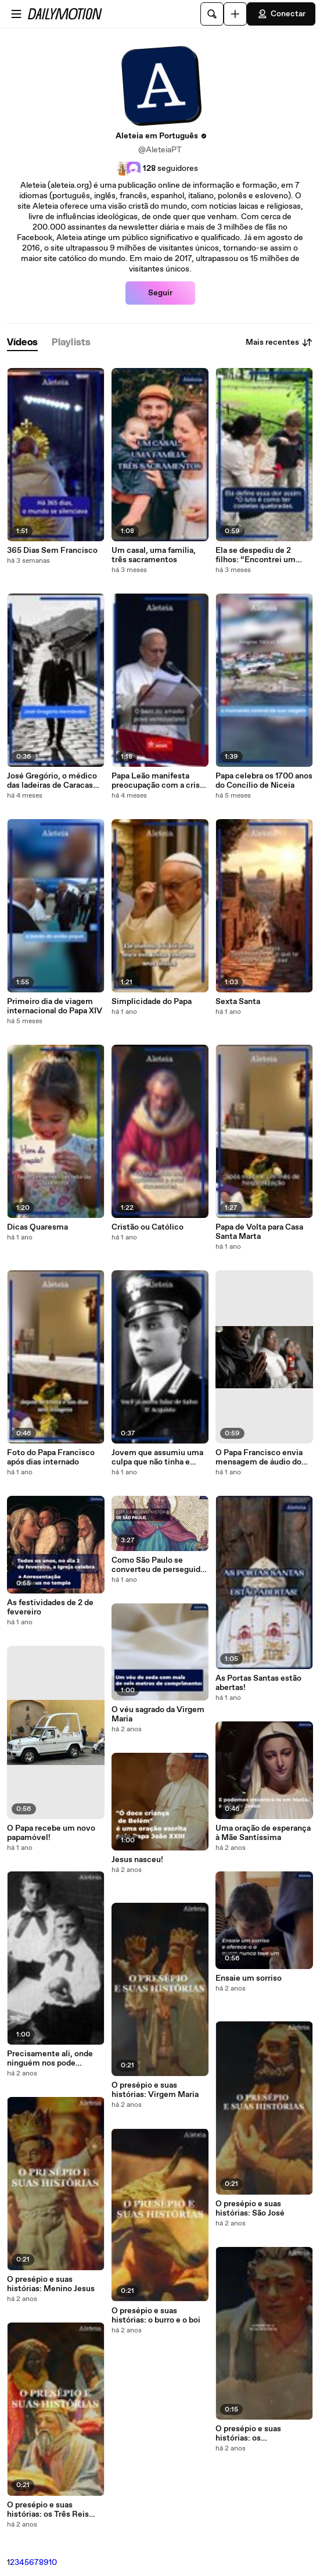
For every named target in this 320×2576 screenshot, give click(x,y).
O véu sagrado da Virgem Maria (158, 1714)
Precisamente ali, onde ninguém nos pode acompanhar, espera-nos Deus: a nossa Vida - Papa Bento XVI (54, 2058)
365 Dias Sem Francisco (52, 550)
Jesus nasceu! (137, 1859)
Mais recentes (279, 342)
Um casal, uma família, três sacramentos (154, 555)
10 (53, 2562)
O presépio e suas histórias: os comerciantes (248, 2433)
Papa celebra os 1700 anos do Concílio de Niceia (263, 780)
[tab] (22, 342)
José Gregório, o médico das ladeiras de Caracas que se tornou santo (52, 780)
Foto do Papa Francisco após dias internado (51, 1457)
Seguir (160, 293)
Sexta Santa (237, 1001)
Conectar (281, 14)
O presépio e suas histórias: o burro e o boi (156, 2315)
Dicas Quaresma (37, 1227)
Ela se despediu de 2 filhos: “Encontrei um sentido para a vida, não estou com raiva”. (258, 555)
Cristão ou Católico (148, 1227)
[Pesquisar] (212, 14)
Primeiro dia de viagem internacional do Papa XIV (54, 1006)
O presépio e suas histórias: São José (250, 2208)
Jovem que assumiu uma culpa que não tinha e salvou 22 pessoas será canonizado (157, 1457)
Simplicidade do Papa (152, 1001)
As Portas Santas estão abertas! (258, 1683)
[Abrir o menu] (16, 14)
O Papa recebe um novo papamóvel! (51, 1833)
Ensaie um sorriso (248, 1978)
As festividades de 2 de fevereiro (50, 1607)
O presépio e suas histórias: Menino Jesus (51, 2284)
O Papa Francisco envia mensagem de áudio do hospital (259, 1457)
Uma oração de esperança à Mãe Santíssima (263, 1833)
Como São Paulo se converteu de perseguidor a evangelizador (160, 1565)
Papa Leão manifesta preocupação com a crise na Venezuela (158, 780)
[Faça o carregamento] (235, 14)
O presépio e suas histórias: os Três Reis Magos (48, 2509)
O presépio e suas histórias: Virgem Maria (155, 2090)
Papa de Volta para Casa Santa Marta (259, 1232)
